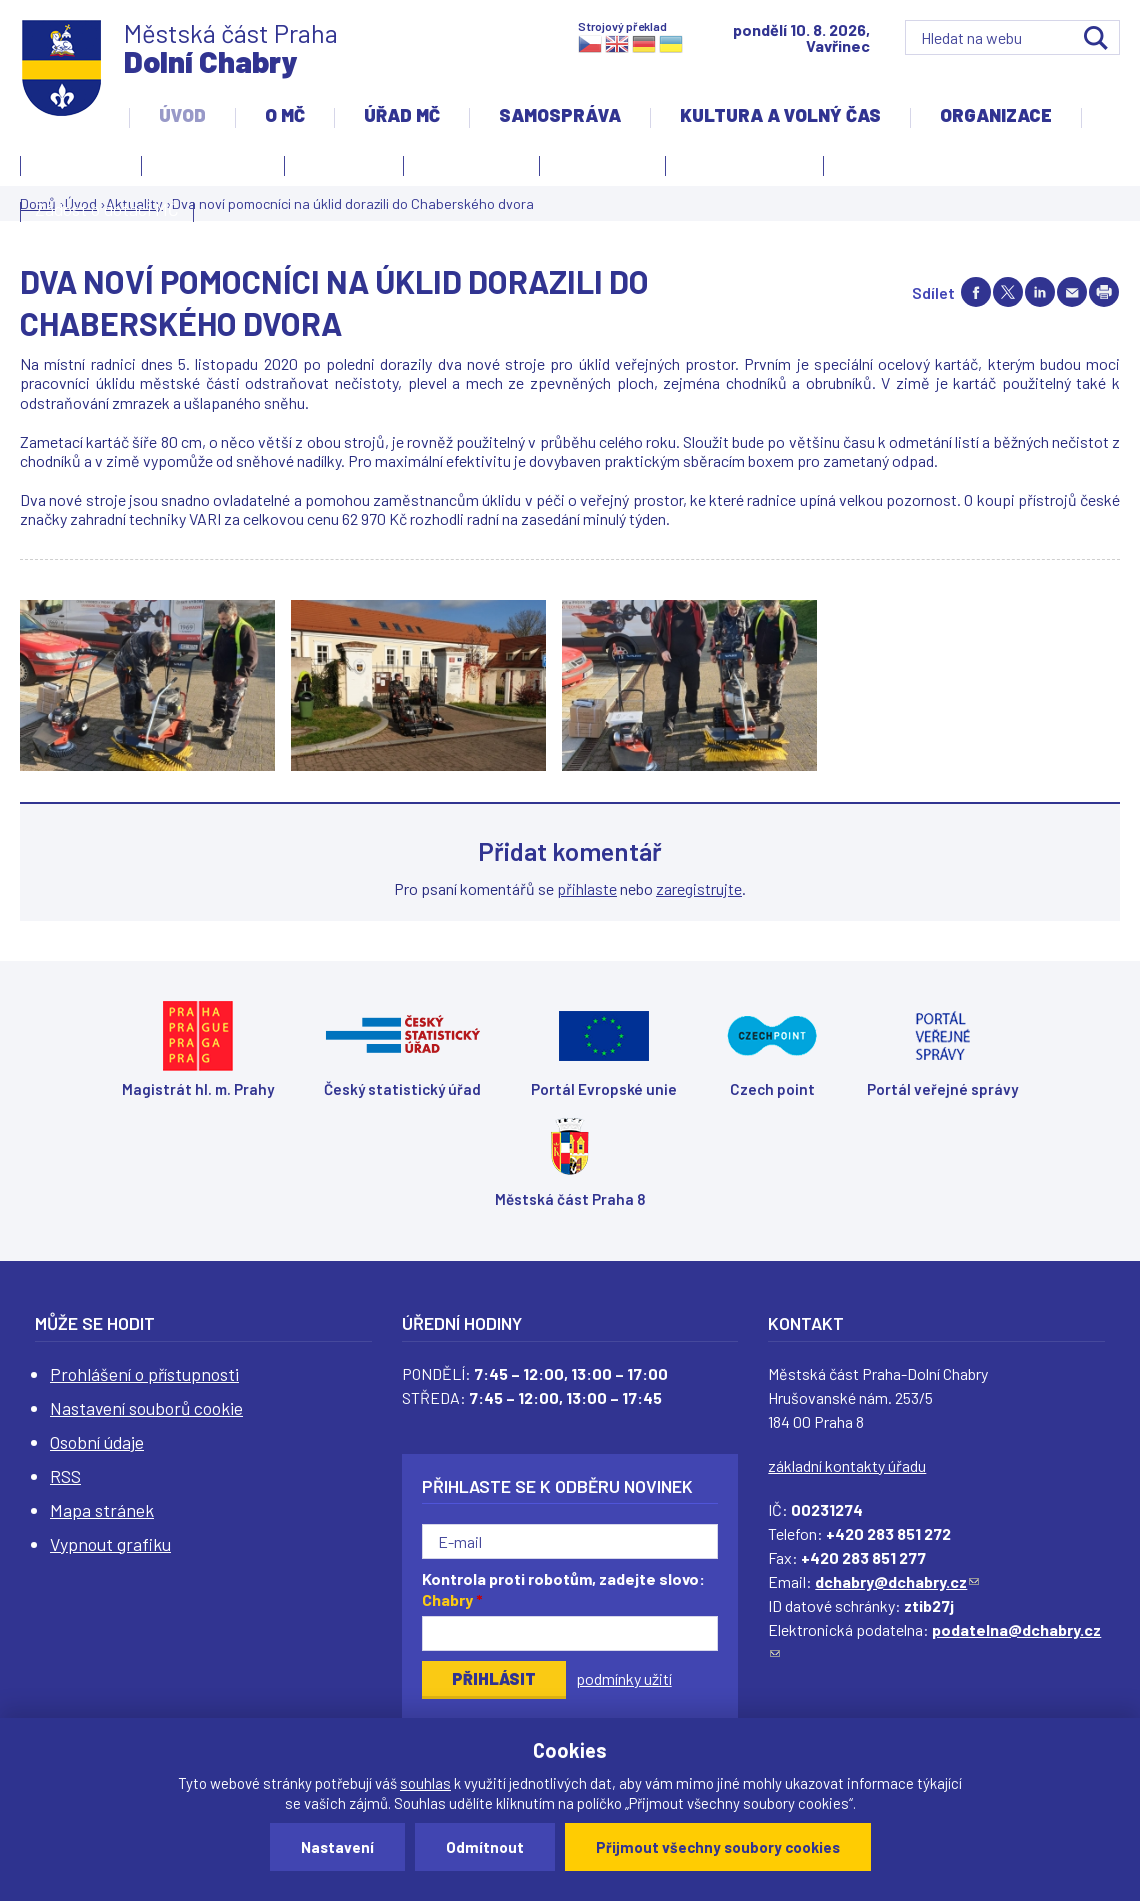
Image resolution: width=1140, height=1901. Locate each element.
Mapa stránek (102, 1510)
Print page (1104, 292)
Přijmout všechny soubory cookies (718, 1847)
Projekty (876, 169)
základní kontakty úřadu (847, 1465)
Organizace (996, 115)
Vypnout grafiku (110, 1544)
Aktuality (339, 169)
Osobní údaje (97, 1442)
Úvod (182, 115)
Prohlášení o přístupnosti (144, 1374)
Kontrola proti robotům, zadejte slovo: (563, 1589)
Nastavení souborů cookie (146, 1408)
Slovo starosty (471, 163)
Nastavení (337, 1847)
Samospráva (560, 115)
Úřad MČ (402, 115)
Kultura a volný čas (780, 115)
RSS (65, 1476)
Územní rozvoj (739, 169)
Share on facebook (976, 292)
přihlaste (587, 888)
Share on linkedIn (1040, 292)
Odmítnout (485, 1847)
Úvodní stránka (213, 163)
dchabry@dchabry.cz (897, 1581)
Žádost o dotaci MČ (107, 209)
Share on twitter (1008, 292)
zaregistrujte (699, 888)
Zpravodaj (597, 169)
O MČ (285, 115)
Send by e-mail (1072, 292)
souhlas (425, 1783)
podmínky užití (624, 1678)
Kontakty (76, 169)
